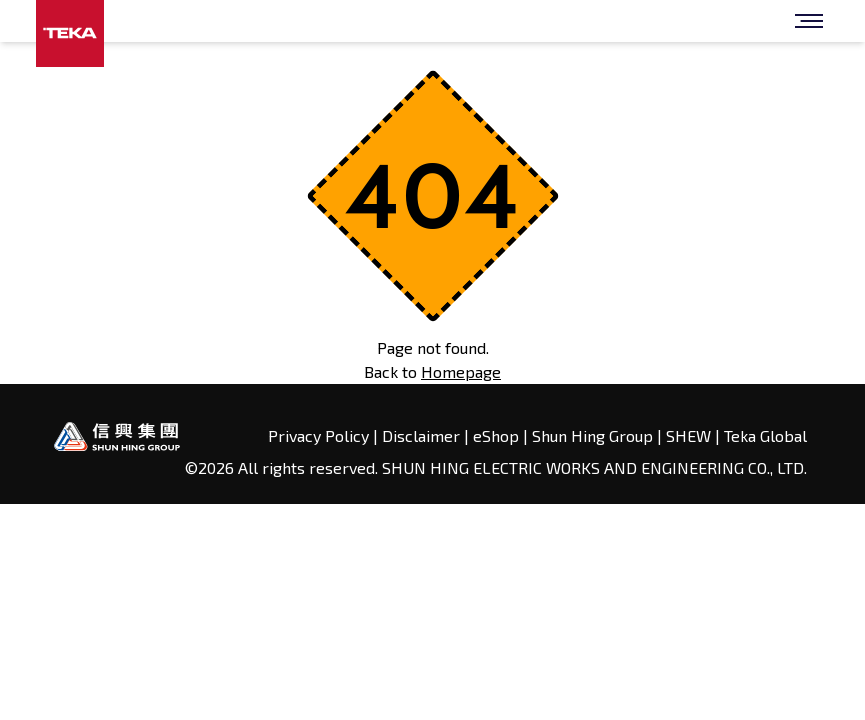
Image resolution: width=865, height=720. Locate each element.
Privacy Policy (320, 435)
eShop (496, 435)
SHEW (690, 435)
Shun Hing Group (594, 435)
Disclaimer (421, 435)
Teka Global (765, 435)
